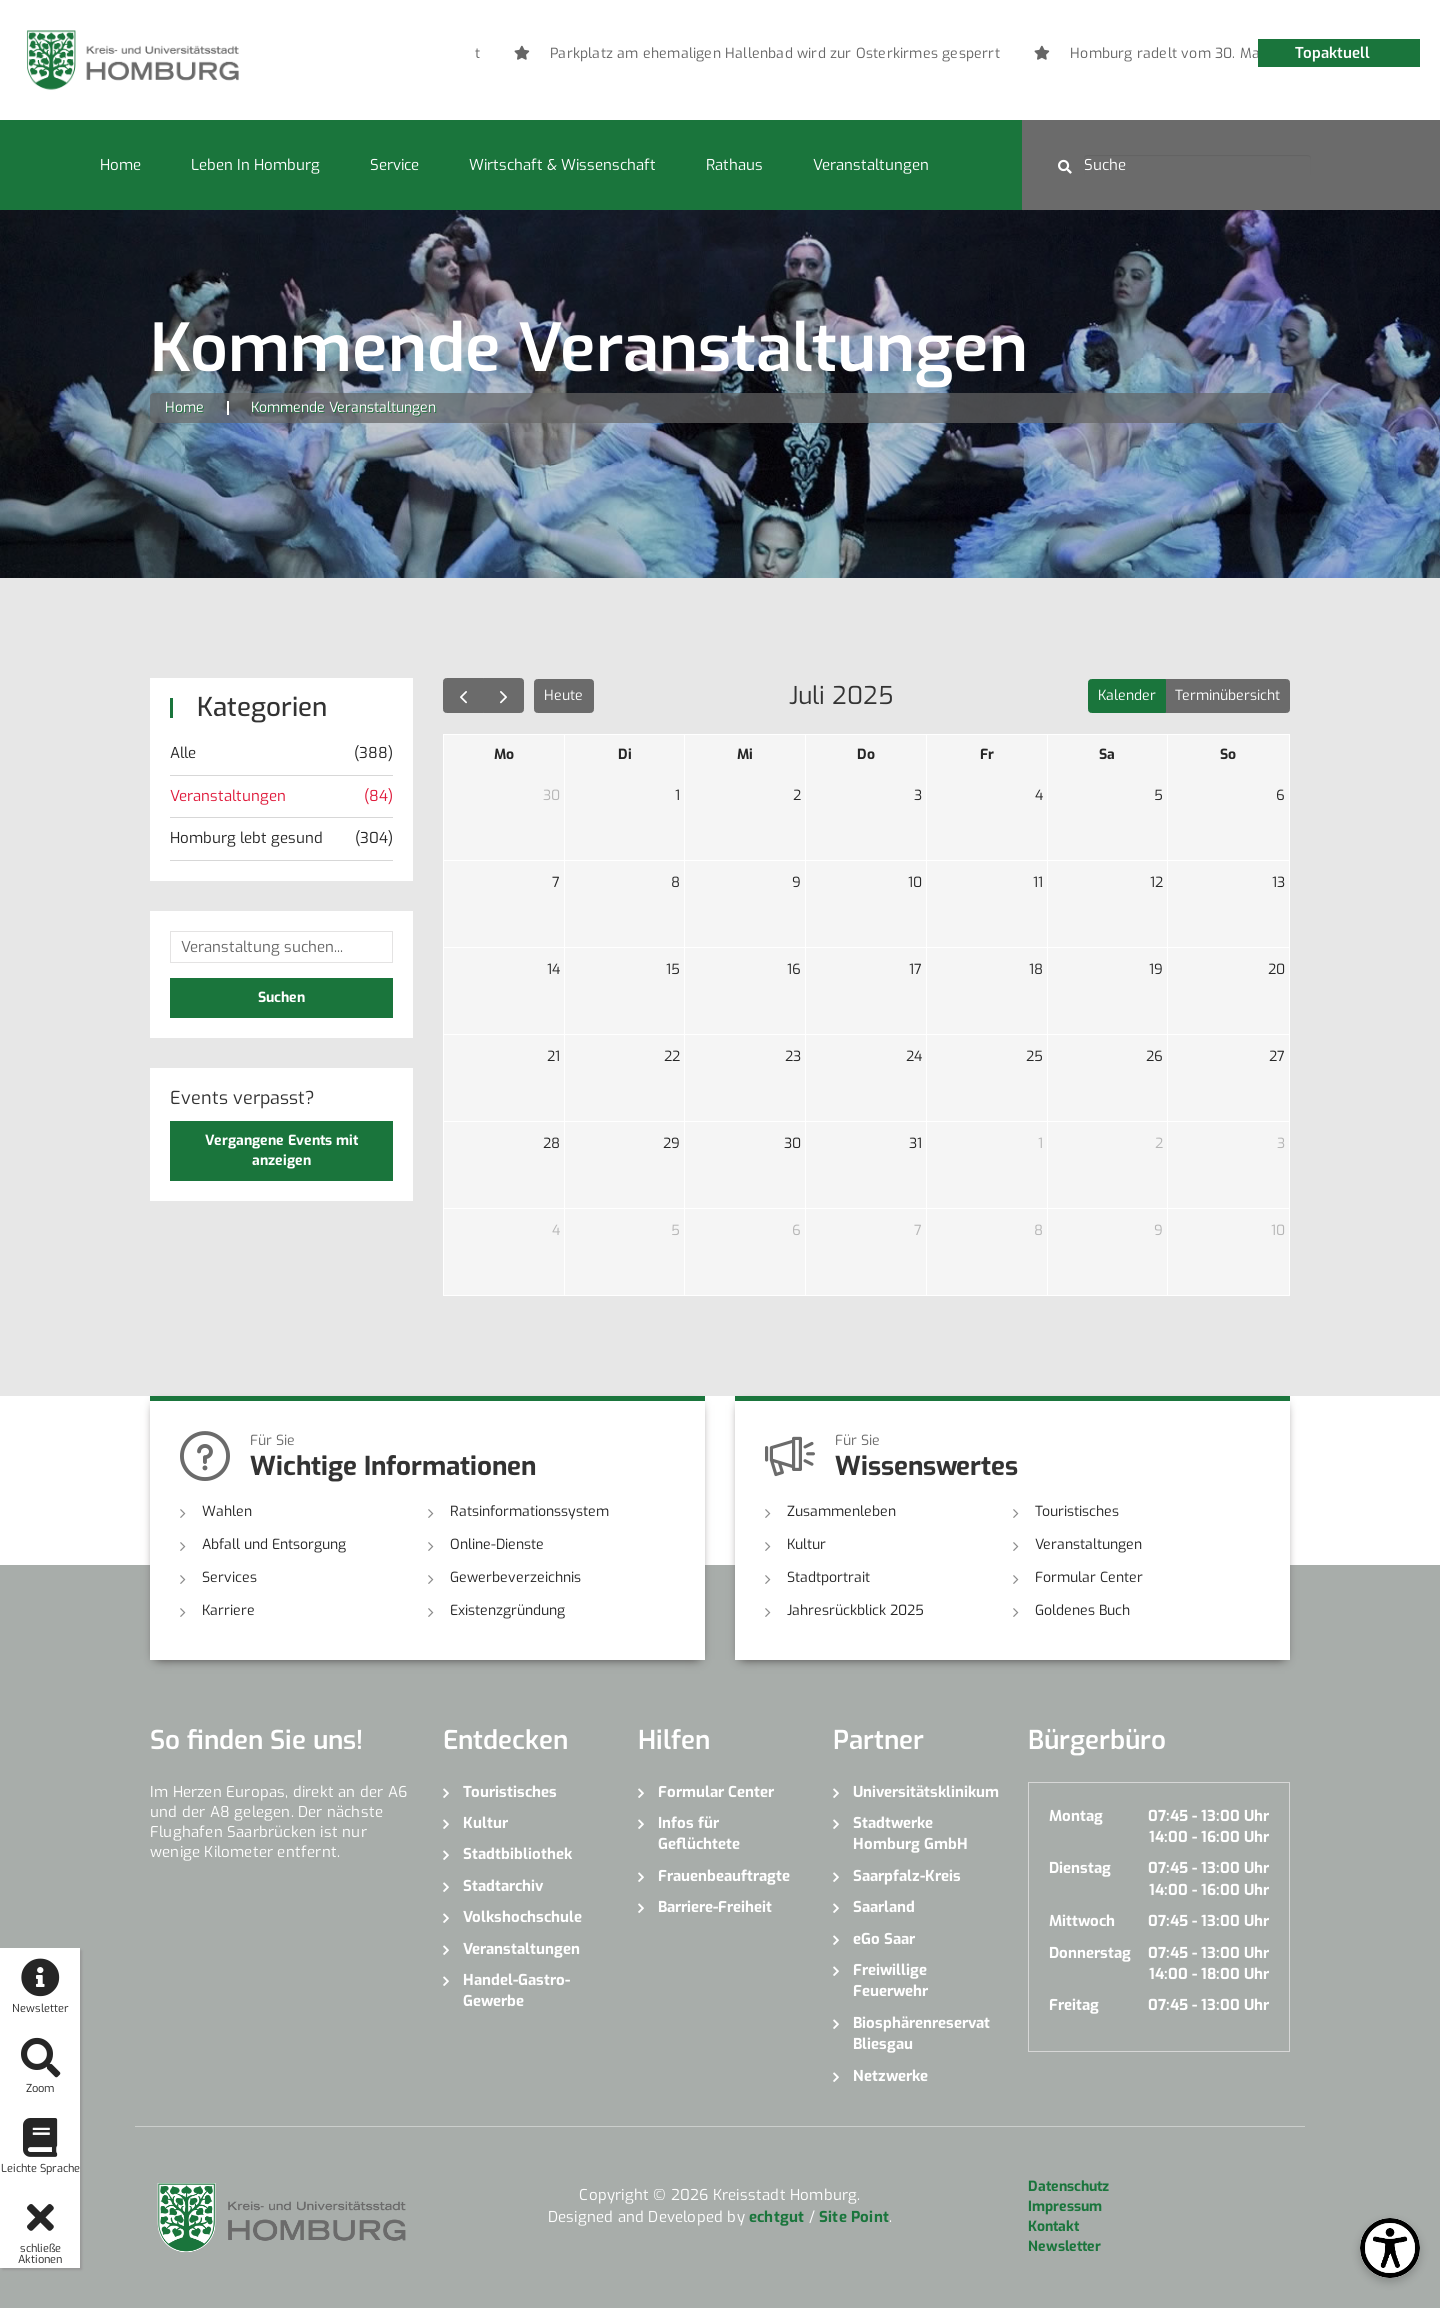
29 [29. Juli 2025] (671, 1143)
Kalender (1127, 695)
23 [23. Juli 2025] (793, 1056)
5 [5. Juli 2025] (1158, 795)
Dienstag (1080, 1868)
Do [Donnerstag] (866, 754)
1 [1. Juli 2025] (677, 795)
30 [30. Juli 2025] (792, 1143)
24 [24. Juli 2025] (914, 1056)
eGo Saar (884, 1939)
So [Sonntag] (1228, 754)
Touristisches (1077, 1511)
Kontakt (1053, 2226)
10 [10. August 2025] (1278, 1230)
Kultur (806, 1544)
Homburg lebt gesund (281, 838)
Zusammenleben (841, 1511)
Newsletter (1064, 2246)
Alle (281, 753)
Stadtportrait (828, 1577)
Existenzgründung (507, 1610)
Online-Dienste (497, 1544)
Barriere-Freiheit (715, 1907)
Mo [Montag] (504, 754)
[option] (874, 54)
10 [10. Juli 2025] (915, 882)
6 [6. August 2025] (796, 1230)
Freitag (1074, 2005)
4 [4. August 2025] (556, 1230)
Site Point (854, 2217)
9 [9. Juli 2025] (796, 882)
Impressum (1065, 2206)
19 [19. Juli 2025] (1156, 969)
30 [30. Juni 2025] (551, 795)
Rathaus (734, 165)
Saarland (884, 1907)
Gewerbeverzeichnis (515, 1577)
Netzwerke (890, 2076)
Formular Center (1089, 1577)
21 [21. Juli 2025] (553, 1056)
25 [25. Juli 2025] (1034, 1056)
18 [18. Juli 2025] (1036, 969)
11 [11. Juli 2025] (1038, 882)
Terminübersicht (1227, 695)
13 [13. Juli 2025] (1278, 882)
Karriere (228, 1610)
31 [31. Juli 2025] (915, 1143)
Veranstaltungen (871, 165)
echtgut (776, 2217)
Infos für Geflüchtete (699, 1833)
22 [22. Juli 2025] (672, 1056)
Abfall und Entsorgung (274, 1544)
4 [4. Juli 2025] (1039, 795)
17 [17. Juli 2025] (915, 969)
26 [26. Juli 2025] (1154, 1056)
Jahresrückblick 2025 (855, 1610)
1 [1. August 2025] (1040, 1143)
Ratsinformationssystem (529, 1511)
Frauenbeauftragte (724, 1876)
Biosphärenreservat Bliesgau (921, 2033)
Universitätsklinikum (925, 1792)
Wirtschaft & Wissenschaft (562, 165)
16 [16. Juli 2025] (794, 969)
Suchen (281, 997)
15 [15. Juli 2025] (673, 969)
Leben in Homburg (255, 165)
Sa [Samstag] (1107, 754)
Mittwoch (1082, 1921)
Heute (563, 695)
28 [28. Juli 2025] (551, 1143)
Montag (1076, 1816)
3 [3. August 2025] (1281, 1143)
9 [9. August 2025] (1158, 1230)
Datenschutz (1068, 2186)
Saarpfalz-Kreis (907, 1876)
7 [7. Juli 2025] (556, 882)
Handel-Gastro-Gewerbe (516, 1990)
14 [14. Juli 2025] (553, 969)
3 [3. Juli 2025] (918, 795)
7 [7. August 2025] (918, 1230)
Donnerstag (1090, 1953)
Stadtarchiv (503, 1886)
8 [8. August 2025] (1038, 1230)
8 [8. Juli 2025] (675, 882)
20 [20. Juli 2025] (1276, 969)
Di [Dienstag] (625, 754)
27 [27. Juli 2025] (1277, 1056)
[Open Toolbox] (1390, 2248)
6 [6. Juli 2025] (1280, 795)
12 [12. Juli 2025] (1156, 882)
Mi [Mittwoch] (745, 754)
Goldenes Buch (1082, 1610)
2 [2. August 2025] (1159, 1143)
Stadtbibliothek (517, 1854)
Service (394, 165)
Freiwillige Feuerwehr (890, 1980)
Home (120, 165)
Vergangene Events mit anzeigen (281, 1150)
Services (229, 1577)
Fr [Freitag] (987, 754)
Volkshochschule (522, 1917)
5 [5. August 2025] (675, 1230)
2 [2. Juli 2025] (797, 795)
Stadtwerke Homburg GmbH (910, 1833)
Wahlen (227, 1511)
